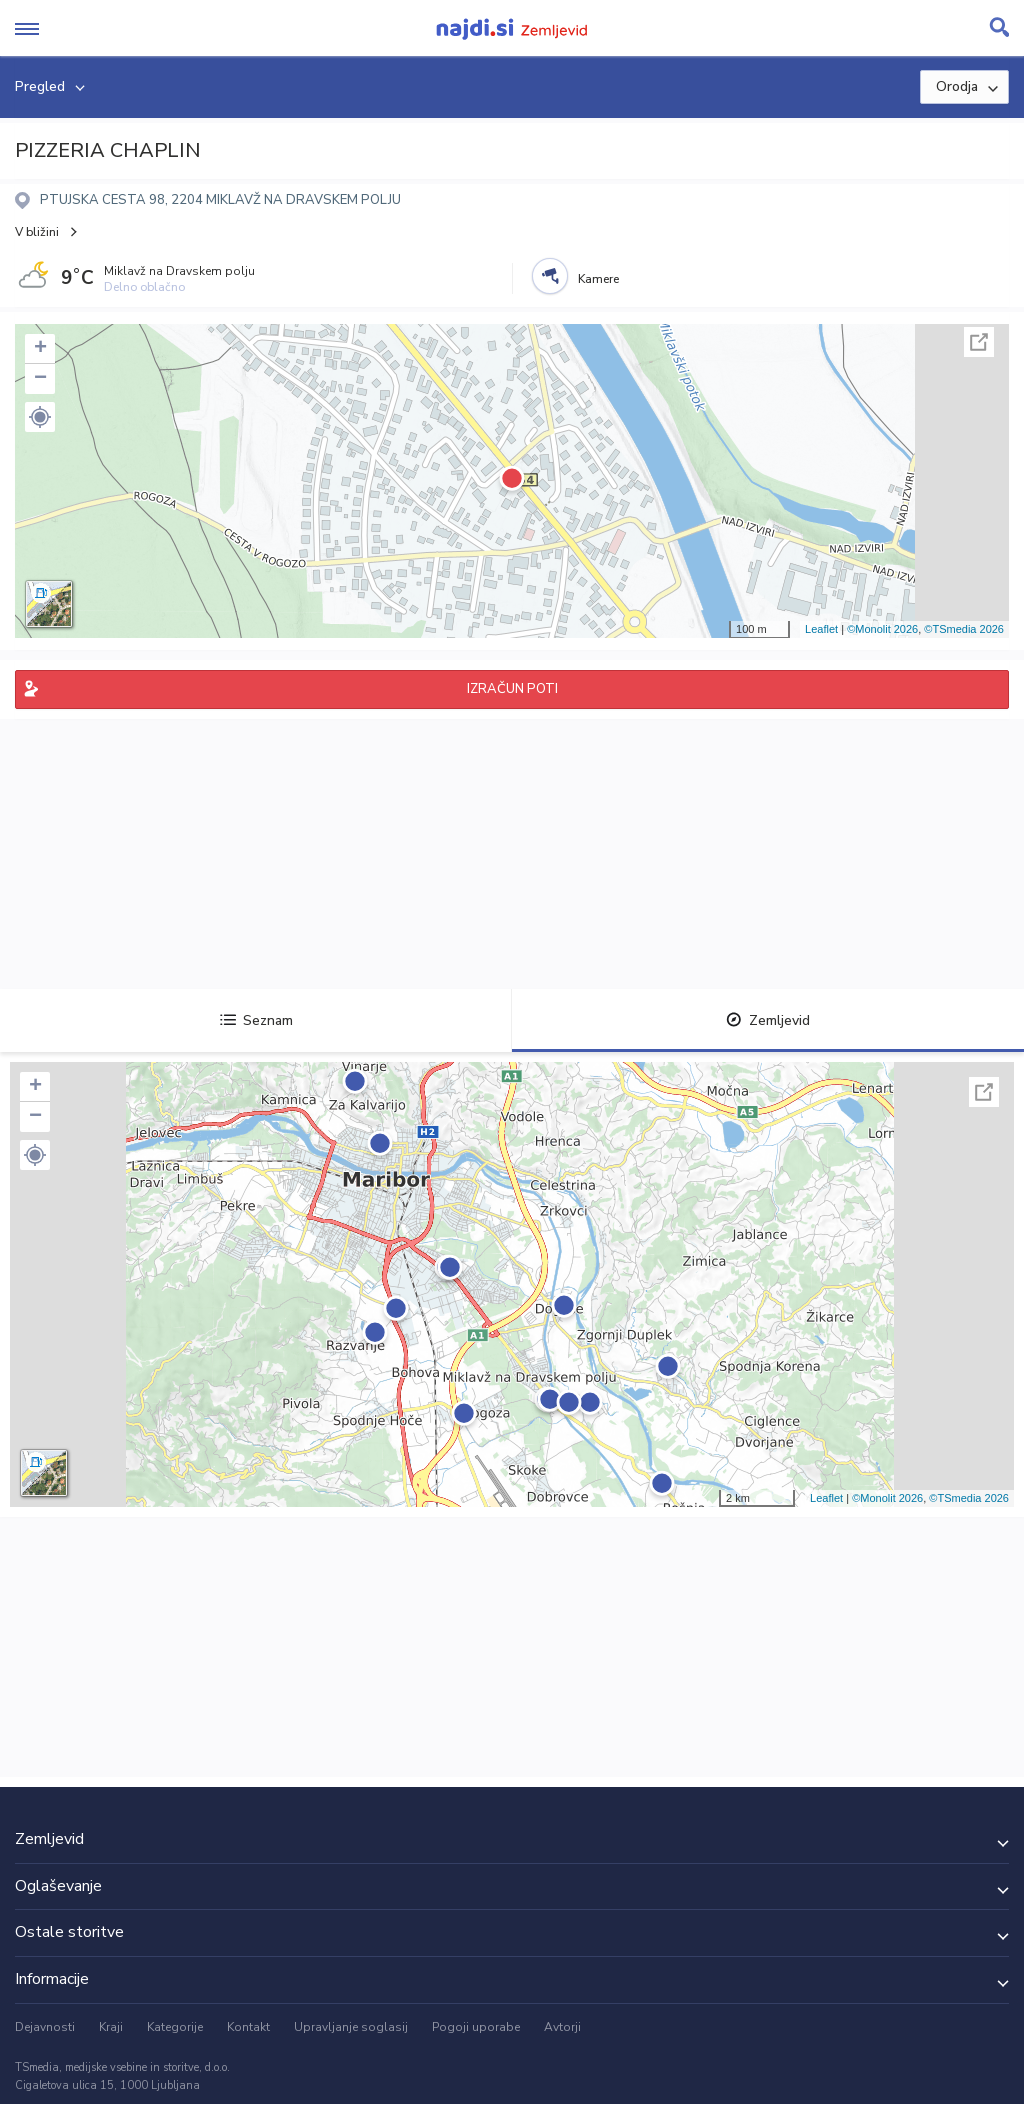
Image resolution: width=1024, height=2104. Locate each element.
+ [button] (40, 349)
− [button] (40, 379)
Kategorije (175, 2027)
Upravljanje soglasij (351, 2027)
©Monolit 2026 (882, 629)
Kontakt (248, 2027)
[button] (40, 417)
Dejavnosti (45, 2027)
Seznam (256, 1020)
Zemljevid (768, 1020)
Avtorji (562, 2027)
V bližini (37, 232)
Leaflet (821, 629)
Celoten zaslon (979, 342)
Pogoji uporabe (476, 2027)
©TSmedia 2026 (964, 629)
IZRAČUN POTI (512, 689)
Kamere (598, 279)
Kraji (111, 2027)
